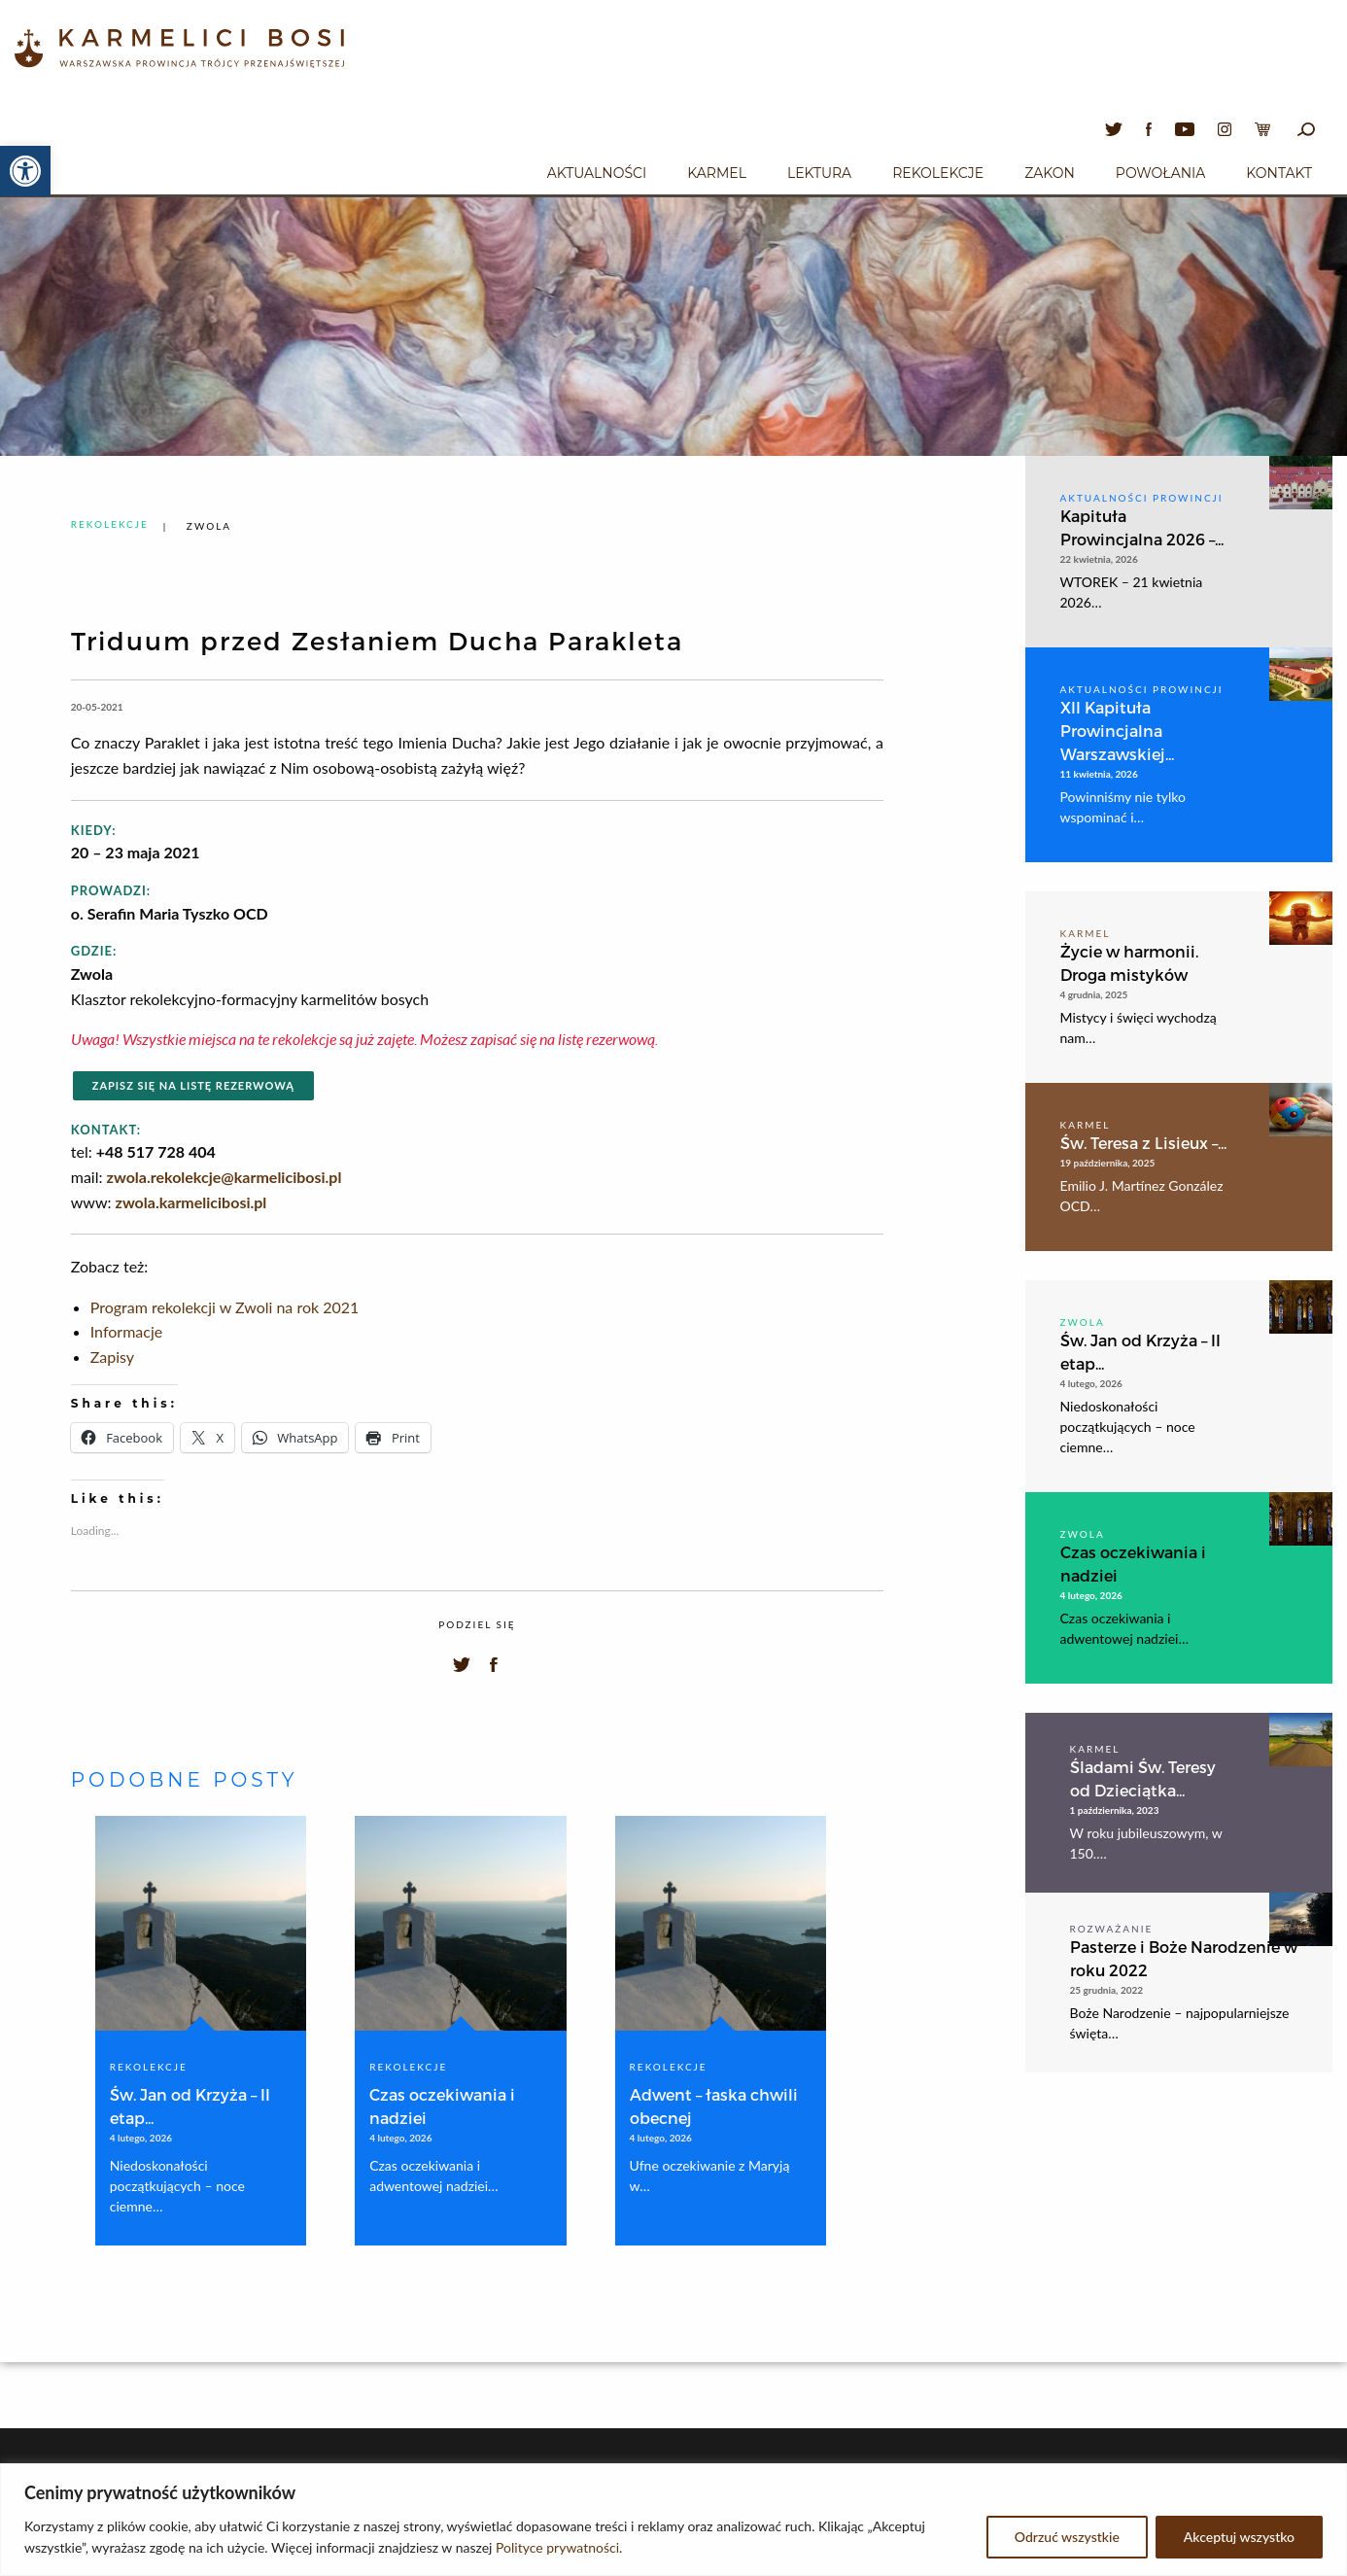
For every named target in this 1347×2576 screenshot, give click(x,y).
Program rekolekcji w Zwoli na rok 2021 (225, 1307)
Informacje (126, 1331)
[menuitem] (597, 170)
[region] (673, 2519)
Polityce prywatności (557, 2547)
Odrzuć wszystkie (1067, 2536)
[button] (25, 171)
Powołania (1161, 173)
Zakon (1049, 173)
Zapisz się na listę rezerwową (193, 1085)
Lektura (819, 173)
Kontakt (1279, 173)
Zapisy (112, 1356)
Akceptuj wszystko (1239, 2536)
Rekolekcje (938, 173)
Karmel (716, 173)
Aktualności (596, 173)
